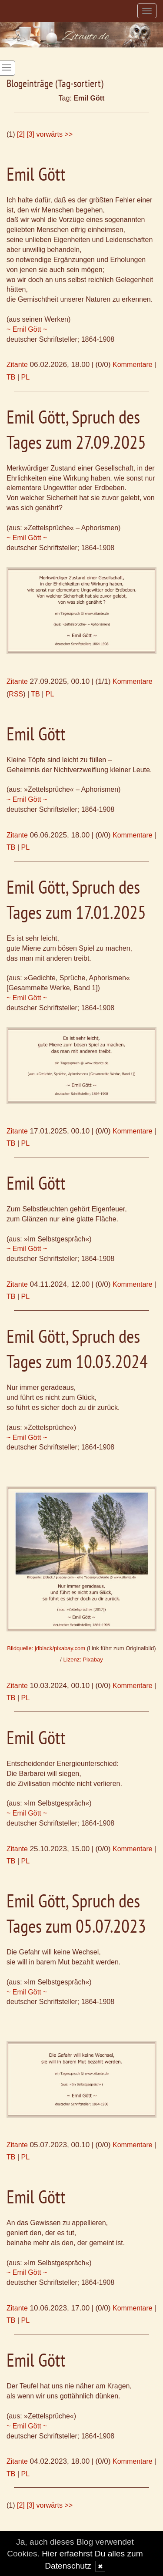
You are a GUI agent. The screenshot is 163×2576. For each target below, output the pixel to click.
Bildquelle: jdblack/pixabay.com (46, 1648)
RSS (16, 694)
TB (11, 377)
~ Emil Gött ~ (27, 329)
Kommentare (133, 364)
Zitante (17, 364)
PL (25, 377)
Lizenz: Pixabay (83, 1659)
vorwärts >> (55, 134)
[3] (30, 134)
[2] (21, 134)
